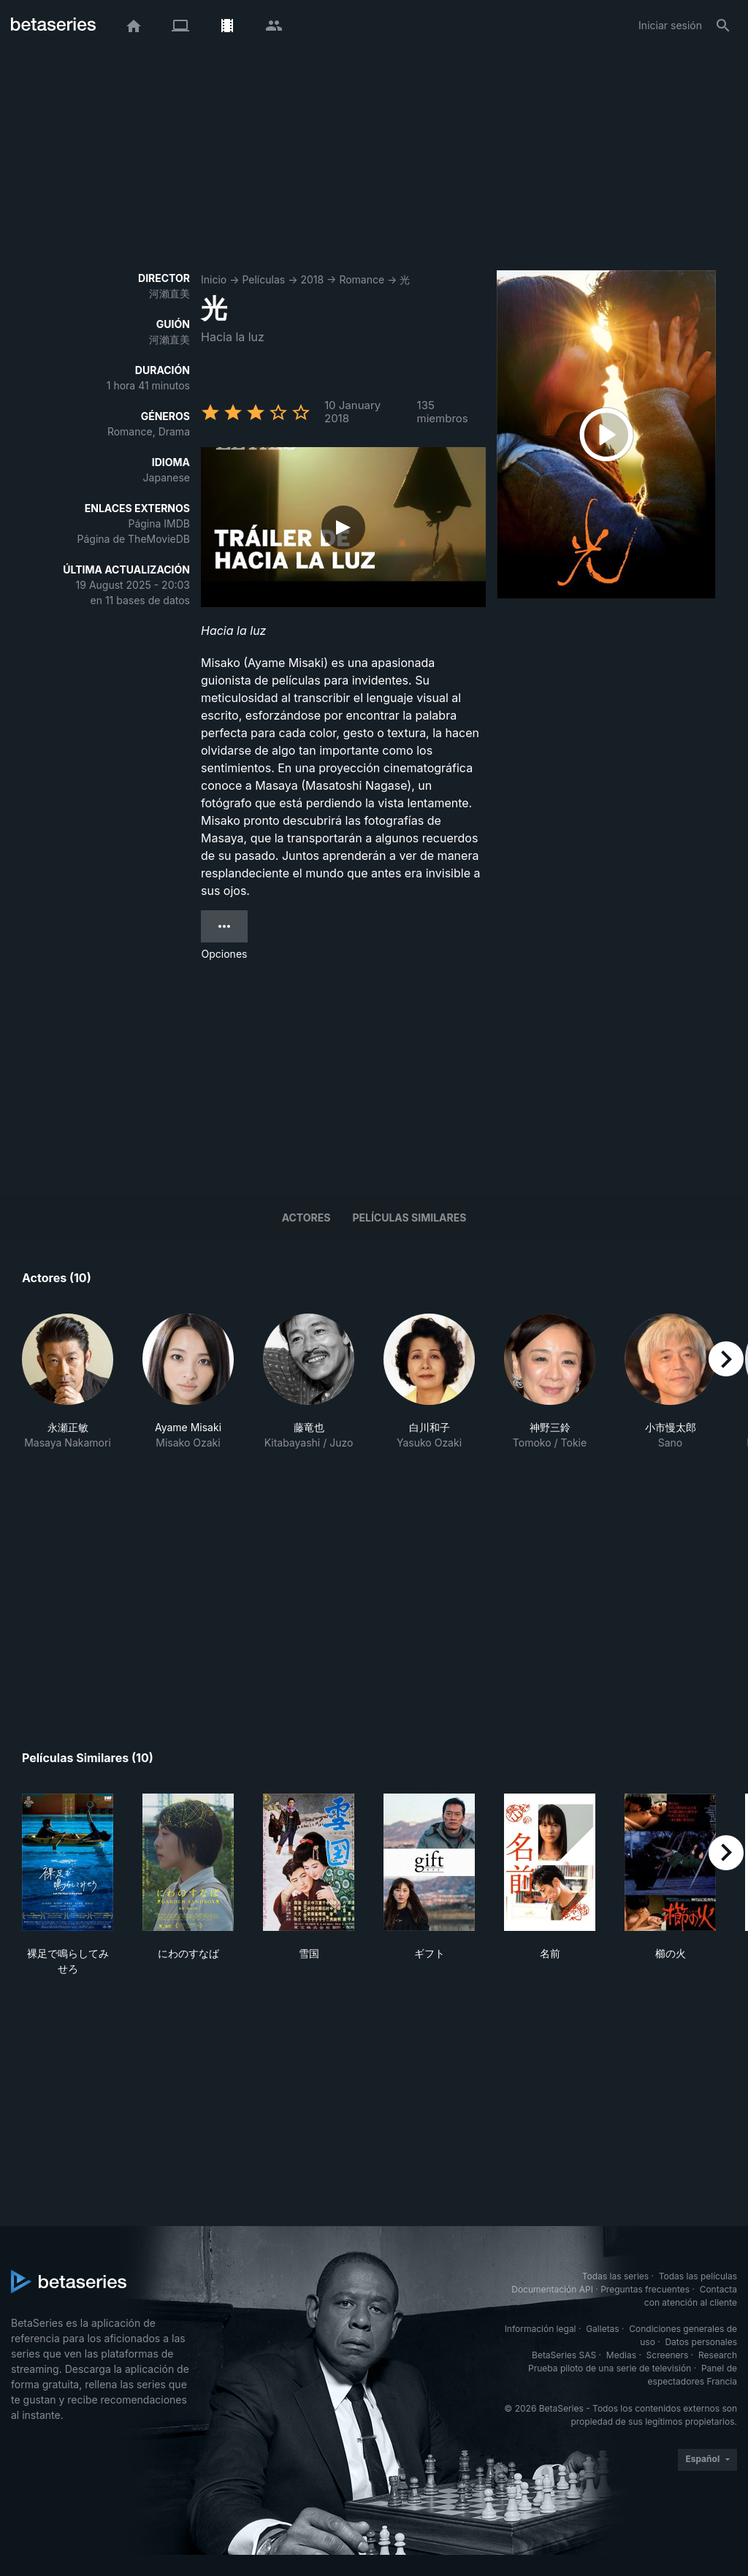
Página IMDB (159, 523)
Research (717, 2355)
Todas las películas (698, 2276)
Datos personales (701, 2341)
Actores (306, 1217)
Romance (361, 279)
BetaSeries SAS (564, 2355)
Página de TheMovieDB (133, 539)
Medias (621, 2355)
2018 (312, 279)
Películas (263, 279)
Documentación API (552, 2289)
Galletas (602, 2328)
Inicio (213, 279)
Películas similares (409, 1217)
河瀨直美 (169, 293)
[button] (67, 1397)
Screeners (667, 2355)
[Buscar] (723, 25)
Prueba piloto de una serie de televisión (609, 2368)
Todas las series (615, 2276)
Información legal (540, 2328)
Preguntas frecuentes (645, 2289)
